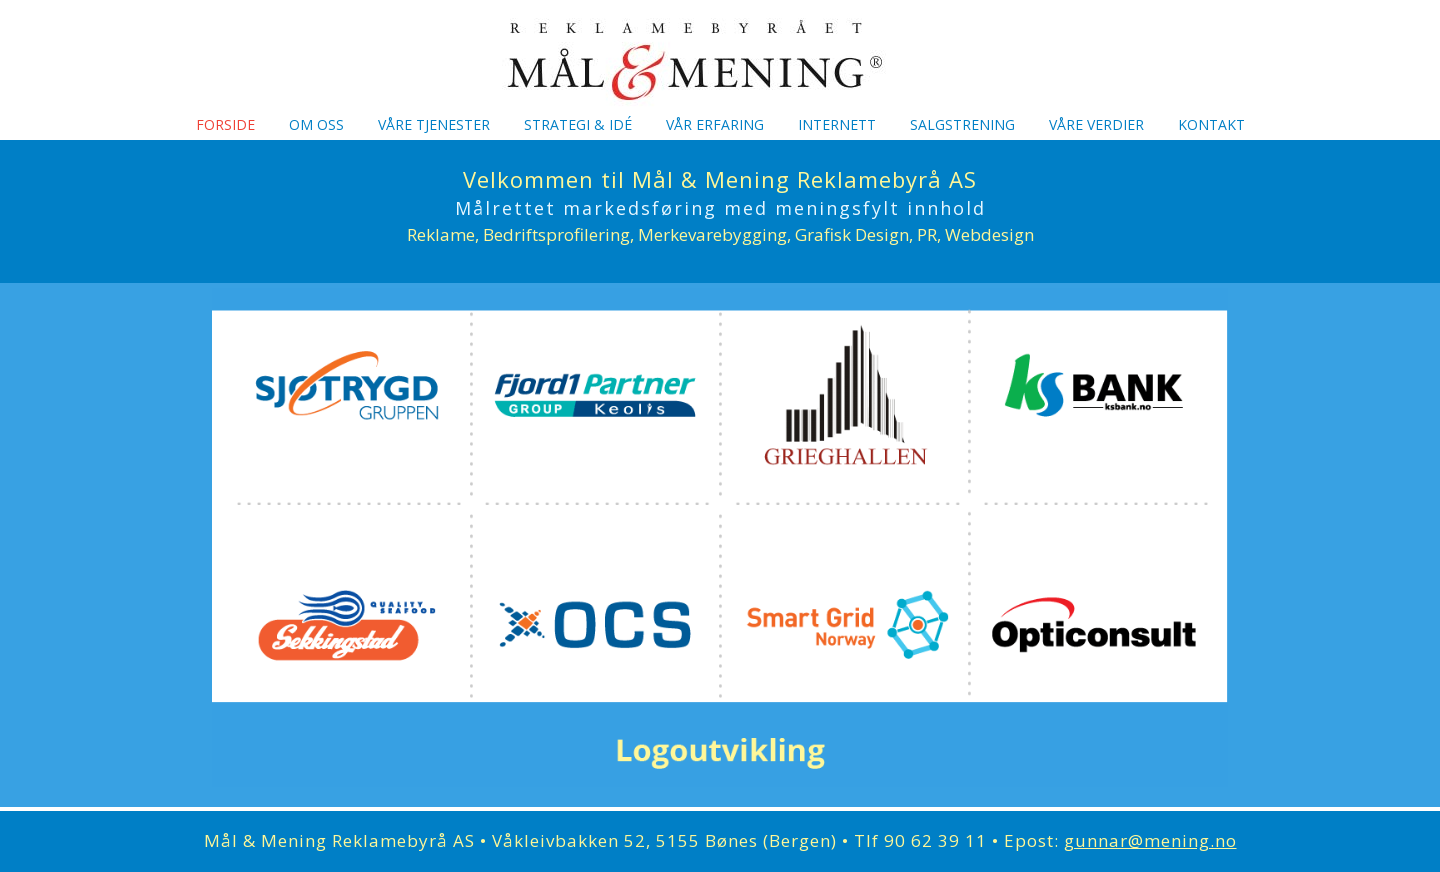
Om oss (316, 124)
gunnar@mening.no (1150, 840)
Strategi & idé (578, 124)
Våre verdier (1096, 124)
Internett (837, 124)
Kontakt (1211, 124)
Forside (225, 124)
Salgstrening (962, 124)
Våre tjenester (434, 124)
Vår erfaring (715, 124)
